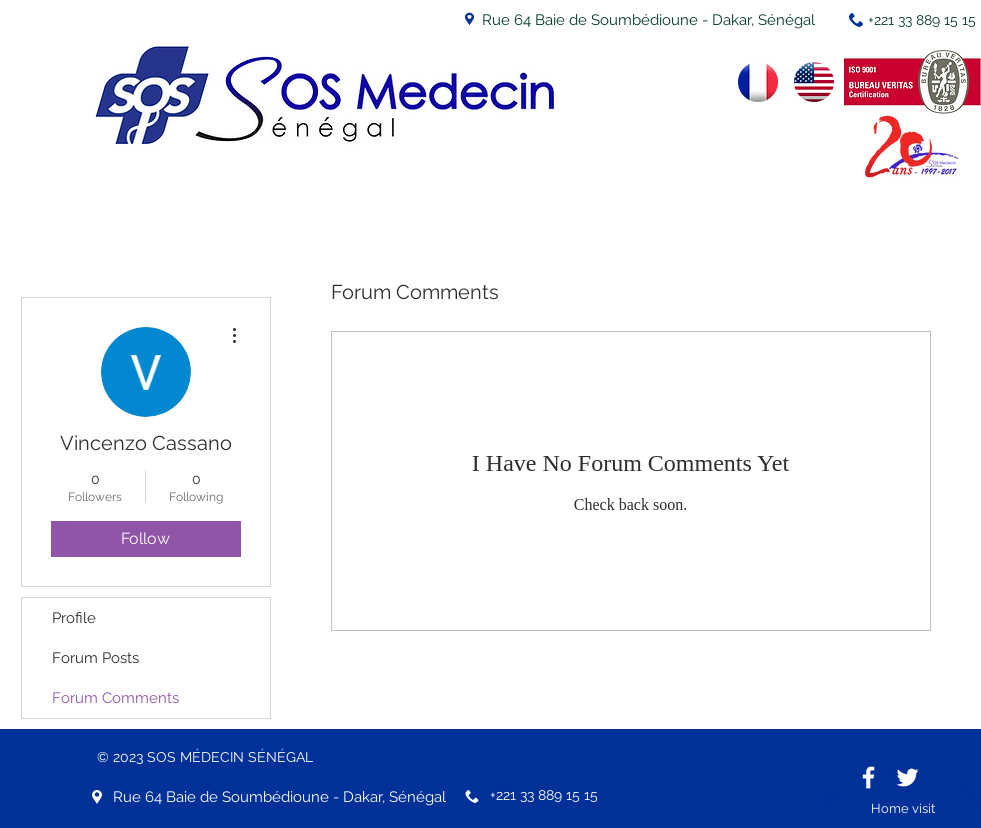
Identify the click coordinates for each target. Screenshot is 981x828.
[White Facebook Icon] (868, 777)
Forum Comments (115, 698)
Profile (74, 618)
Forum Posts (95, 658)
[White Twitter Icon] (907, 777)
